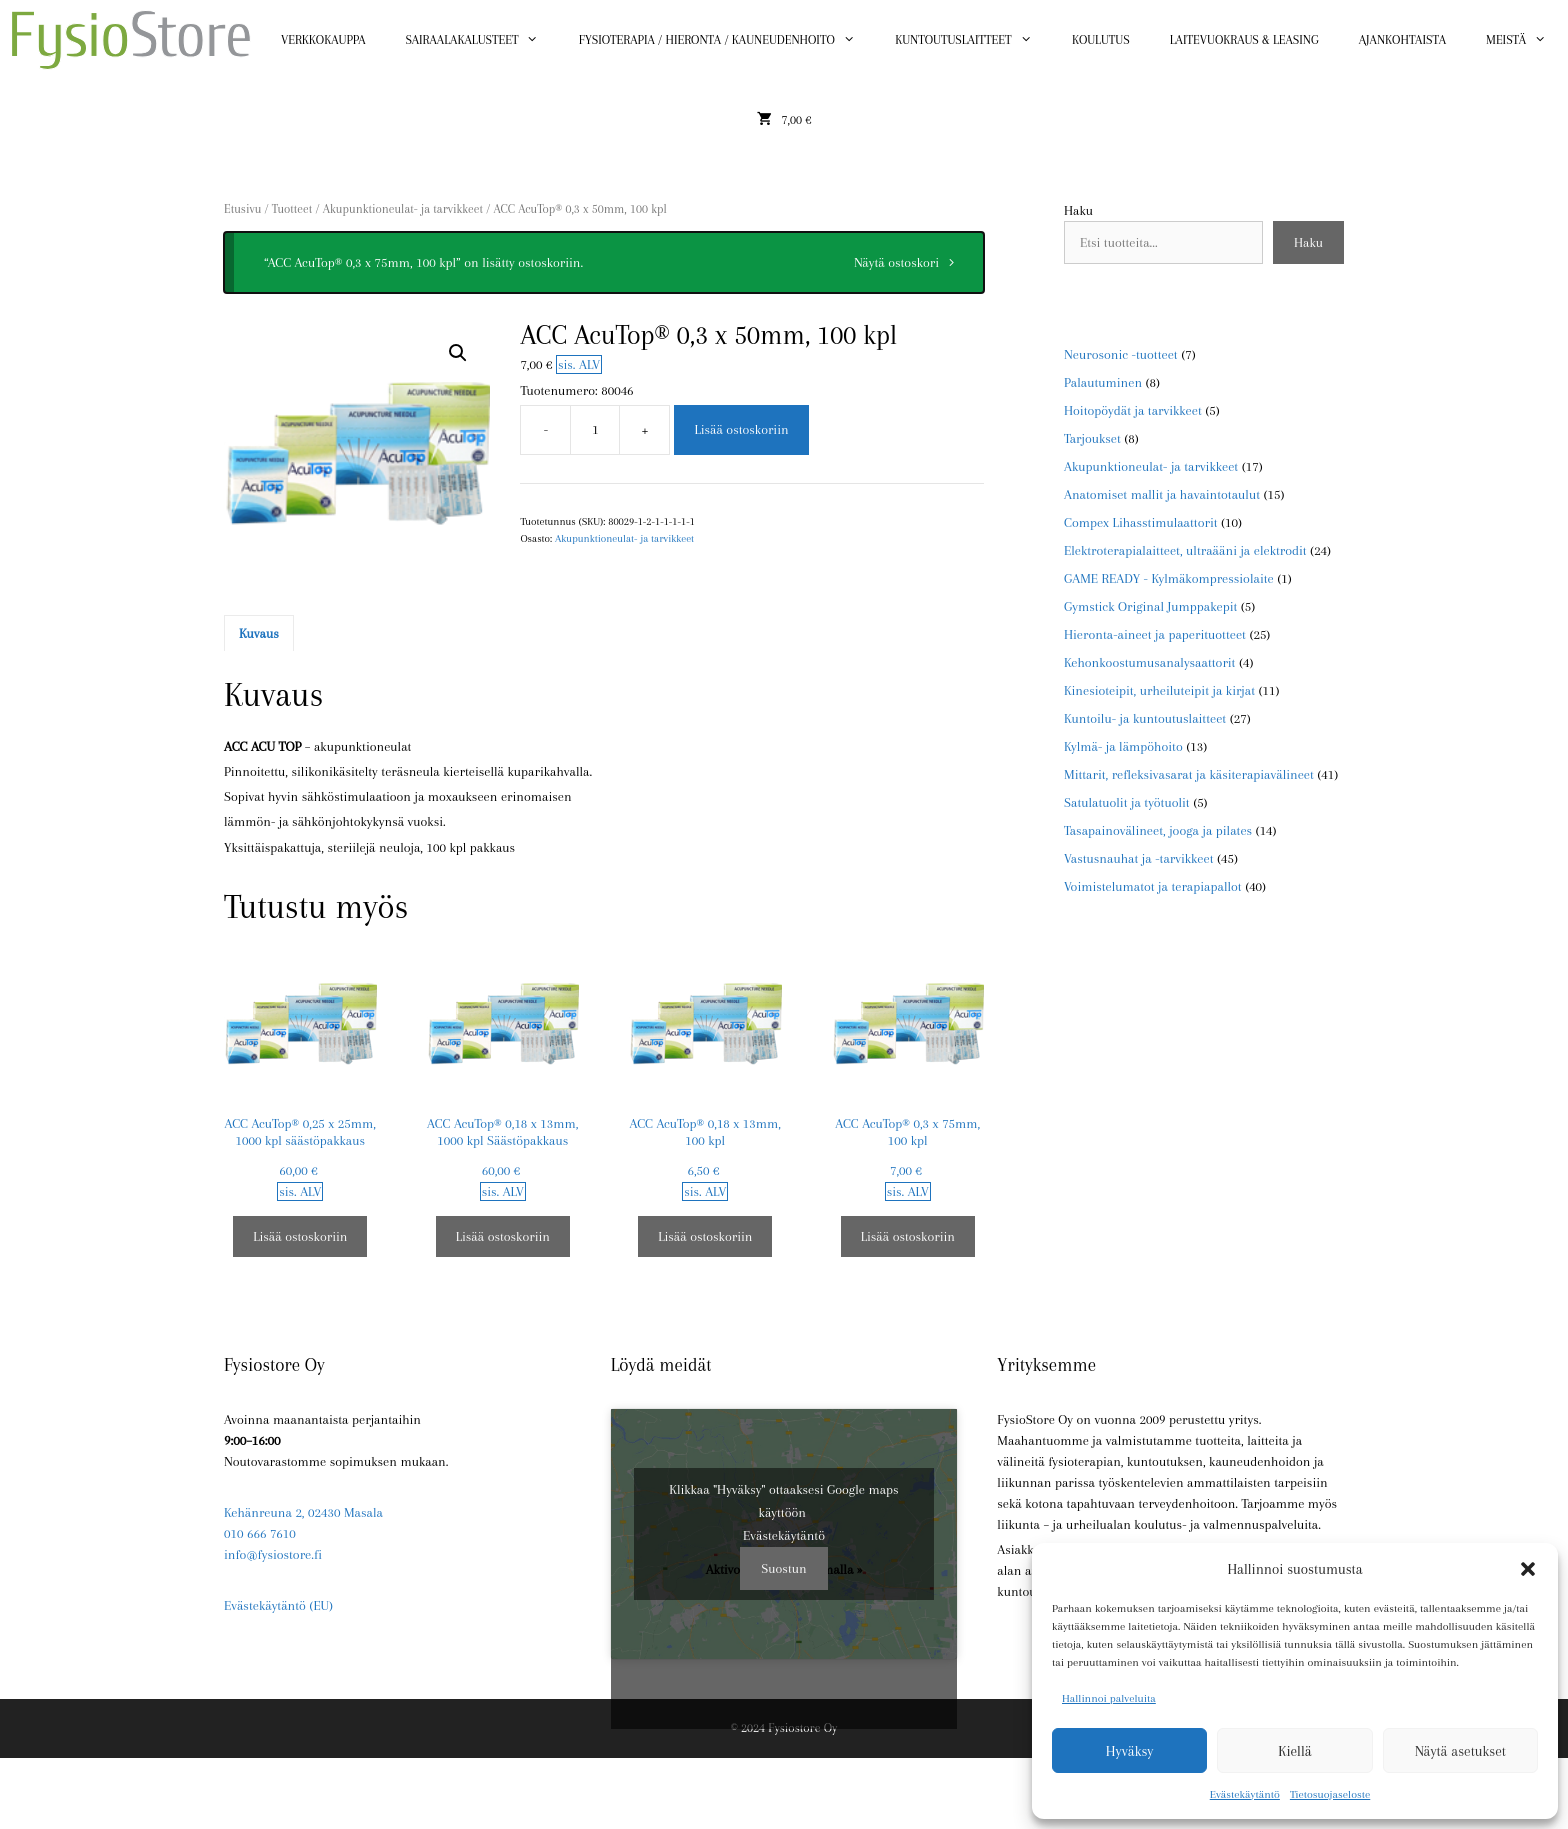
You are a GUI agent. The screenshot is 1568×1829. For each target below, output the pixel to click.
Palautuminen (1103, 382)
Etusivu (242, 209)
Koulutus (1101, 40)
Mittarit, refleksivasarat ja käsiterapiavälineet (1189, 774)
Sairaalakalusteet (482, 40)
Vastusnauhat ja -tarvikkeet (1139, 858)
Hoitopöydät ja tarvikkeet (1133, 410)
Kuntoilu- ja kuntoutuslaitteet (1145, 718)
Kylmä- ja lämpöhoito (1123, 746)
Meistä (1526, 40)
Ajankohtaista (1402, 40)
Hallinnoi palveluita (1109, 1698)
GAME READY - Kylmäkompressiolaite (1169, 578)
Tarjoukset (1092, 438)
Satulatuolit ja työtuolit (1127, 802)
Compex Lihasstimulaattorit (1141, 522)
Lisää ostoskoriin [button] (300, 1236)
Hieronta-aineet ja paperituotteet (1155, 634)
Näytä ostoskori (896, 262)
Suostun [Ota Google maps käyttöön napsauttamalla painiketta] (783, 1568)
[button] (1528, 1569)
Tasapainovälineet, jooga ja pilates (1158, 830)
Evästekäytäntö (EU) (278, 1605)
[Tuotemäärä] (595, 430)
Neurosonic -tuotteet (1121, 354)
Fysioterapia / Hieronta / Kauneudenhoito (727, 40)
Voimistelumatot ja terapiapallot (1153, 886)
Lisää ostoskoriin (741, 429)
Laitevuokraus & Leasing (1244, 40)
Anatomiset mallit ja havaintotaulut (1162, 494)
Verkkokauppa (323, 40)
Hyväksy (1130, 1751)
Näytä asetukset (1460, 1751)
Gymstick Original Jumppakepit (1150, 606)
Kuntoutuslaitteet (973, 40)
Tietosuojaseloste (1330, 1794)
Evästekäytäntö (1245, 1794)
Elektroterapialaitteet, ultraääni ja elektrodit (1185, 550)
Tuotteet (292, 209)
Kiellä (1294, 1751)
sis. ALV (579, 364)
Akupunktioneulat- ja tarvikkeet (403, 209)
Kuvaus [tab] (259, 633)
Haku (1078, 210)
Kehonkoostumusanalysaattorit (1149, 662)
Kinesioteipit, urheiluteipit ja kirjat (1159, 690)
